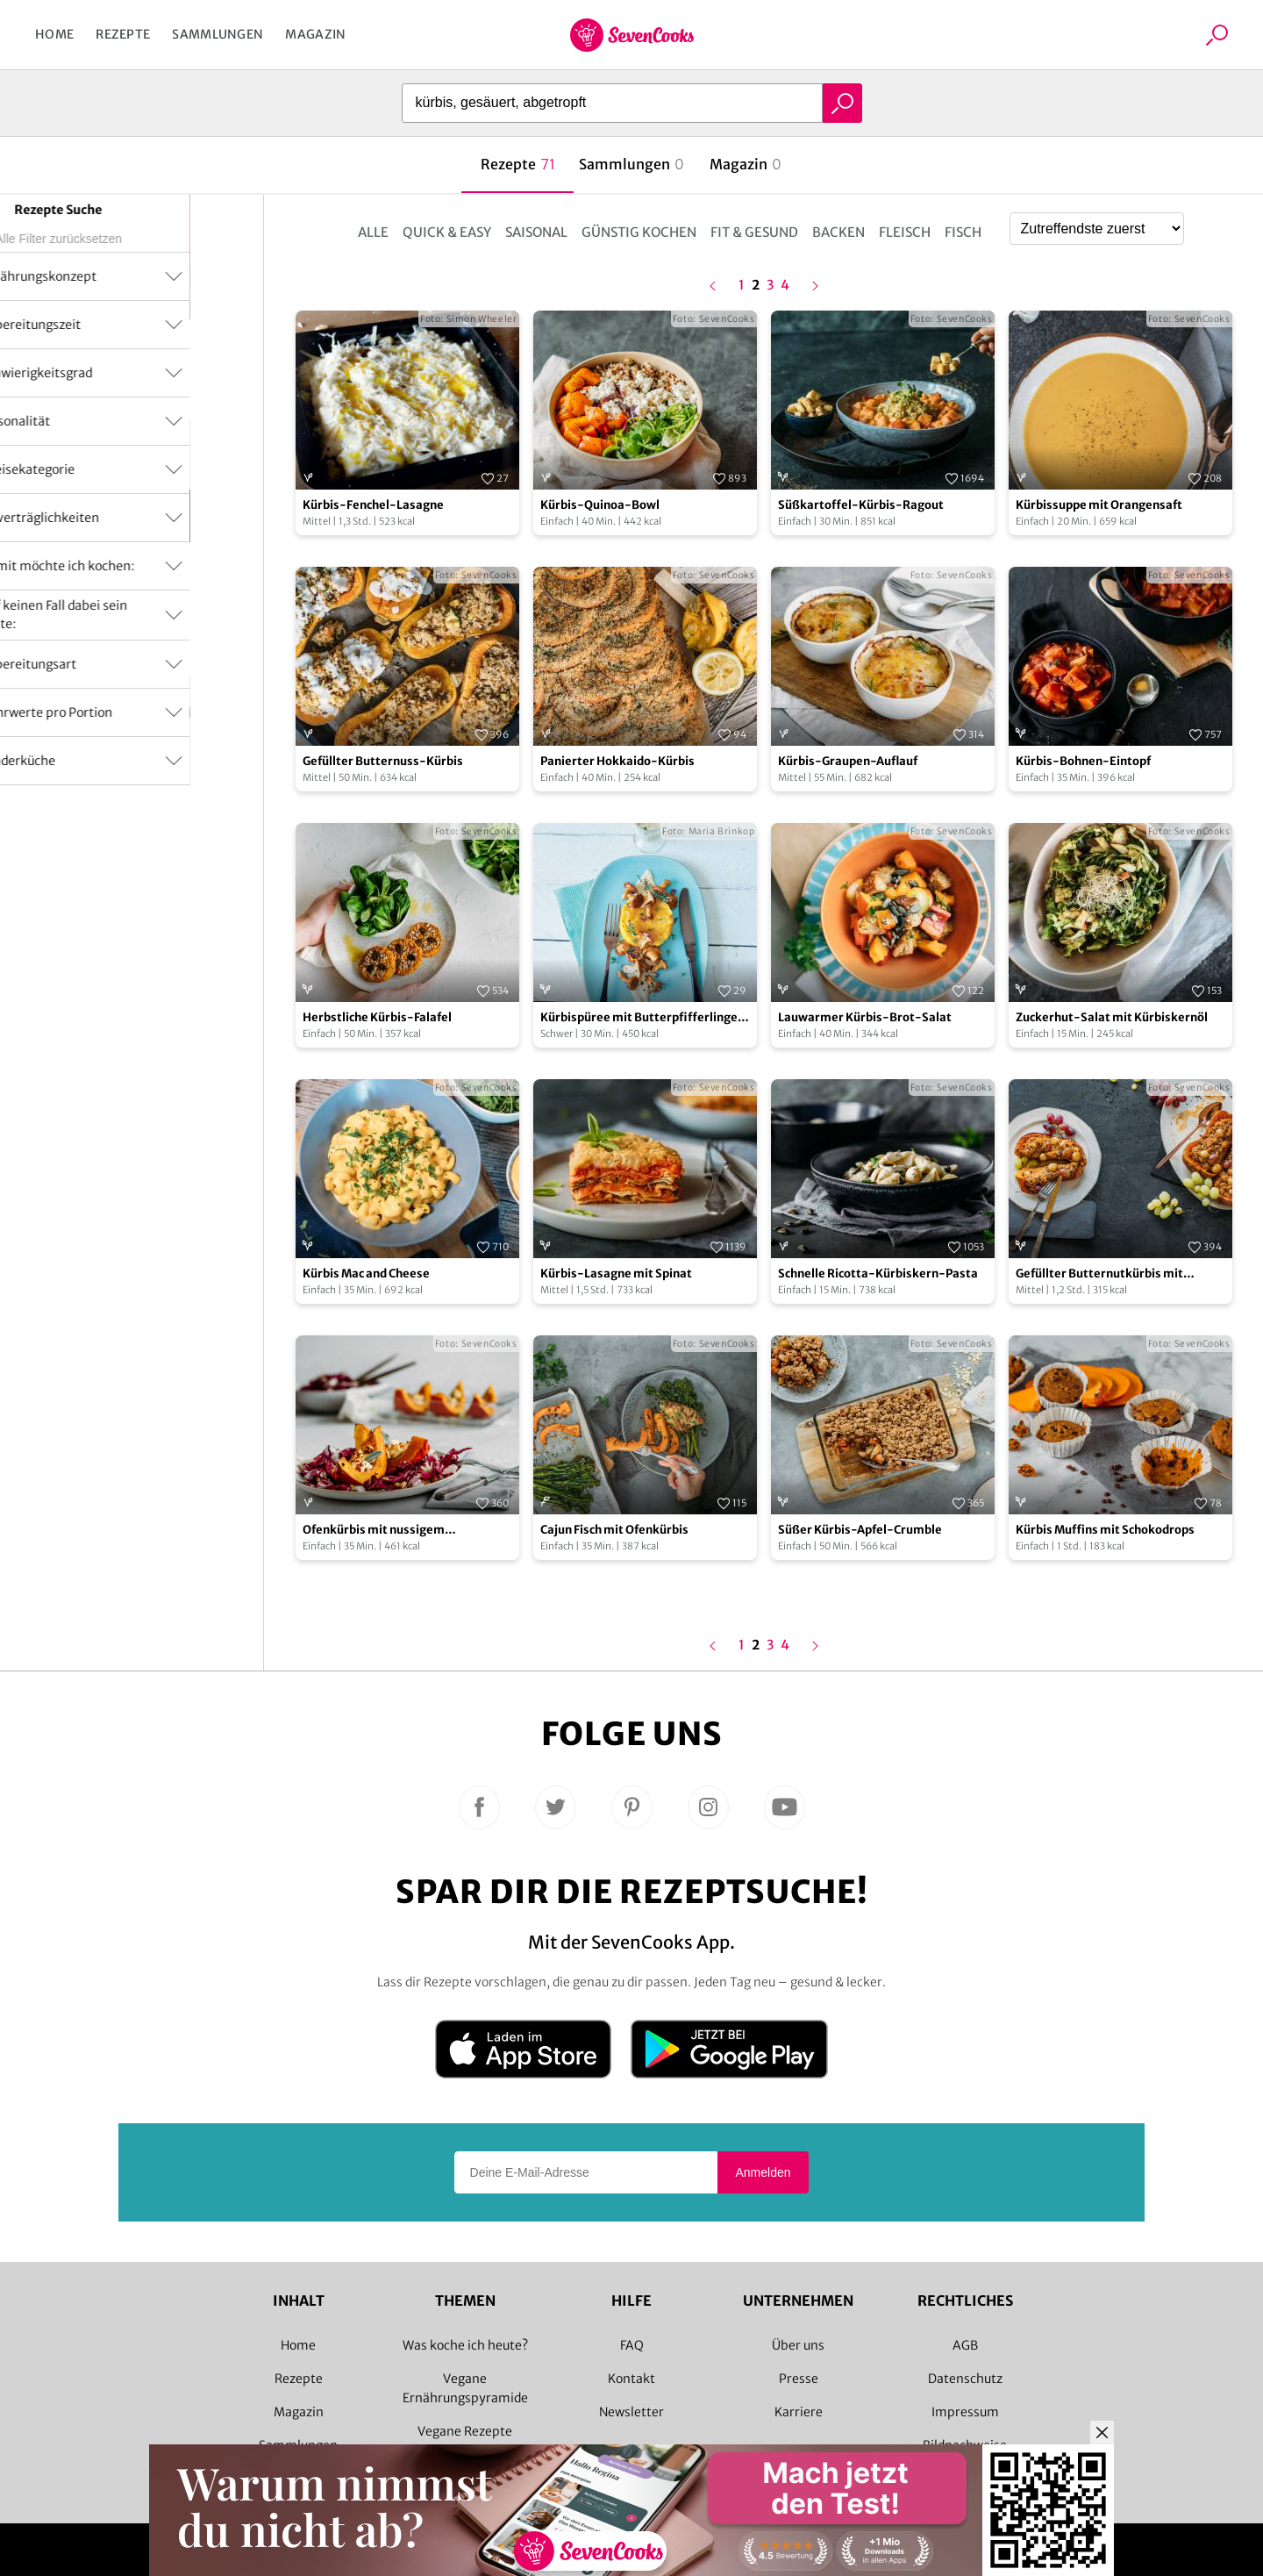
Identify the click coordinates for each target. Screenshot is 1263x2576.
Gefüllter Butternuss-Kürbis (383, 761)
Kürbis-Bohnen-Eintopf (1083, 761)
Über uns (798, 2345)
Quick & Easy (447, 232)
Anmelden (762, 2172)
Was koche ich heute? (465, 2345)
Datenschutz (965, 2378)
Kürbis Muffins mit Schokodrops (1105, 1529)
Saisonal (536, 232)
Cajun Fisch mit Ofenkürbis (614, 1529)
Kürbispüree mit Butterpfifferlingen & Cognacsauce (642, 1018)
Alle (373, 232)
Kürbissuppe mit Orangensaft (1099, 504)
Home (54, 34)
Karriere (798, 2412)
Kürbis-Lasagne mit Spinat (616, 1273)
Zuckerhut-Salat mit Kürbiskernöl (1112, 1017)
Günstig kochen (639, 232)
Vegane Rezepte (464, 2431)
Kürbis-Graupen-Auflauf (847, 761)
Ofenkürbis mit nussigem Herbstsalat (374, 1530)
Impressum (965, 2412)
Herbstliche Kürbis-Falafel (377, 1017)
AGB (965, 2345)
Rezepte (123, 34)
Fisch (963, 232)
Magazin (315, 34)
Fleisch (905, 232)
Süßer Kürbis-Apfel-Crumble (860, 1529)
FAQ (632, 2345)
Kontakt (631, 2378)
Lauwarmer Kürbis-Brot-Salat (865, 1017)
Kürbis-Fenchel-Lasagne (373, 504)
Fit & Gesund (754, 232)
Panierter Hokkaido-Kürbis (617, 761)
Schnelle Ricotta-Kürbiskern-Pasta (878, 1273)
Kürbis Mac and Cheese (366, 1273)
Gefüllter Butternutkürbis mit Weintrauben (1099, 1274)
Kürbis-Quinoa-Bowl (600, 504)
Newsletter (631, 2412)
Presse (798, 2378)
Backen (838, 232)
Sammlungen (217, 34)
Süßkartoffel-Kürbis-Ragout (861, 504)
